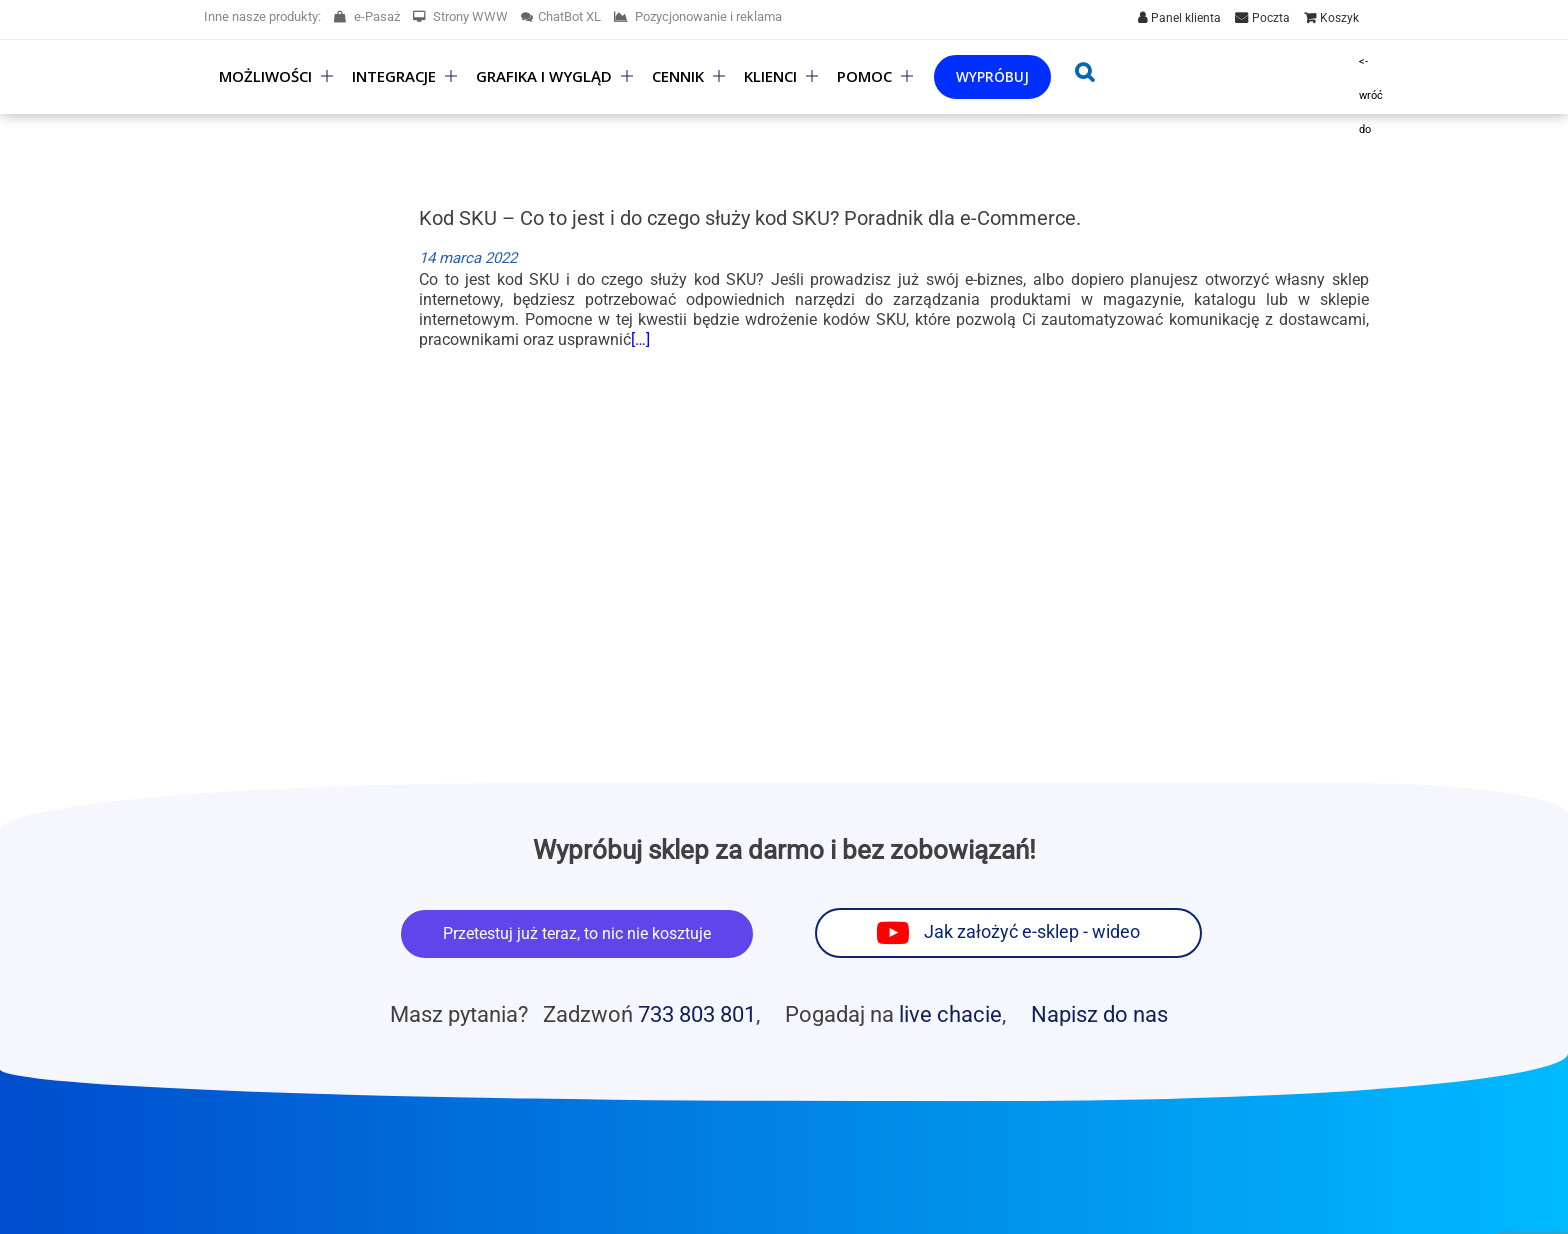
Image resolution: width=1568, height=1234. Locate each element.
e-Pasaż (367, 16)
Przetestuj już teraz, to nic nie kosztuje (577, 933)
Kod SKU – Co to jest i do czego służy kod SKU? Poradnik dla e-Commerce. (750, 218)
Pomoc (864, 76)
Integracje (394, 76)
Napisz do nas (1099, 1014)
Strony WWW (460, 16)
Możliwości (265, 76)
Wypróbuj (992, 76)
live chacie (950, 1014)
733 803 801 (697, 1014)
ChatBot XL (561, 16)
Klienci (770, 76)
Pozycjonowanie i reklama (698, 16)
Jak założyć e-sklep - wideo (1032, 932)
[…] (640, 339)
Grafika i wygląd (544, 76)
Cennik (678, 76)
